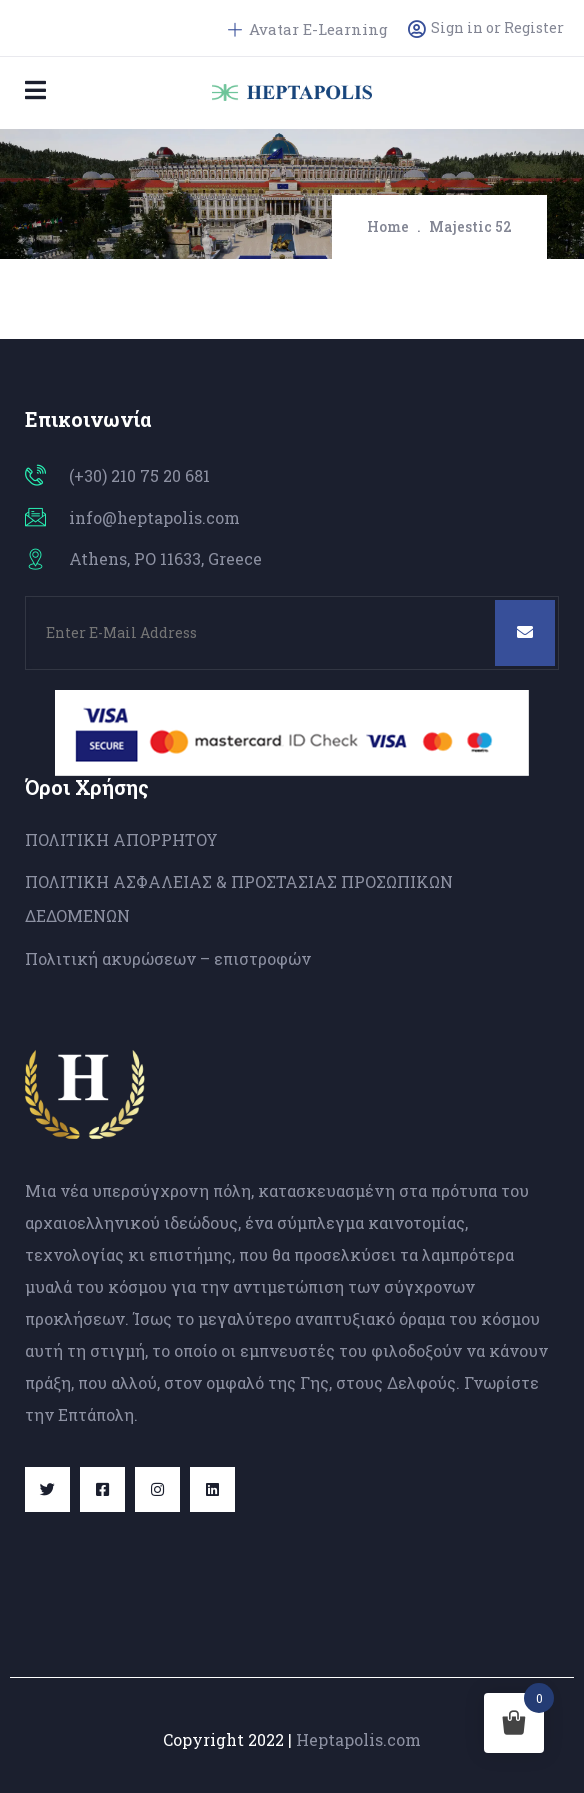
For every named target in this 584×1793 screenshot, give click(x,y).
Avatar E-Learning (308, 29)
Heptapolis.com (358, 1739)
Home (388, 226)
